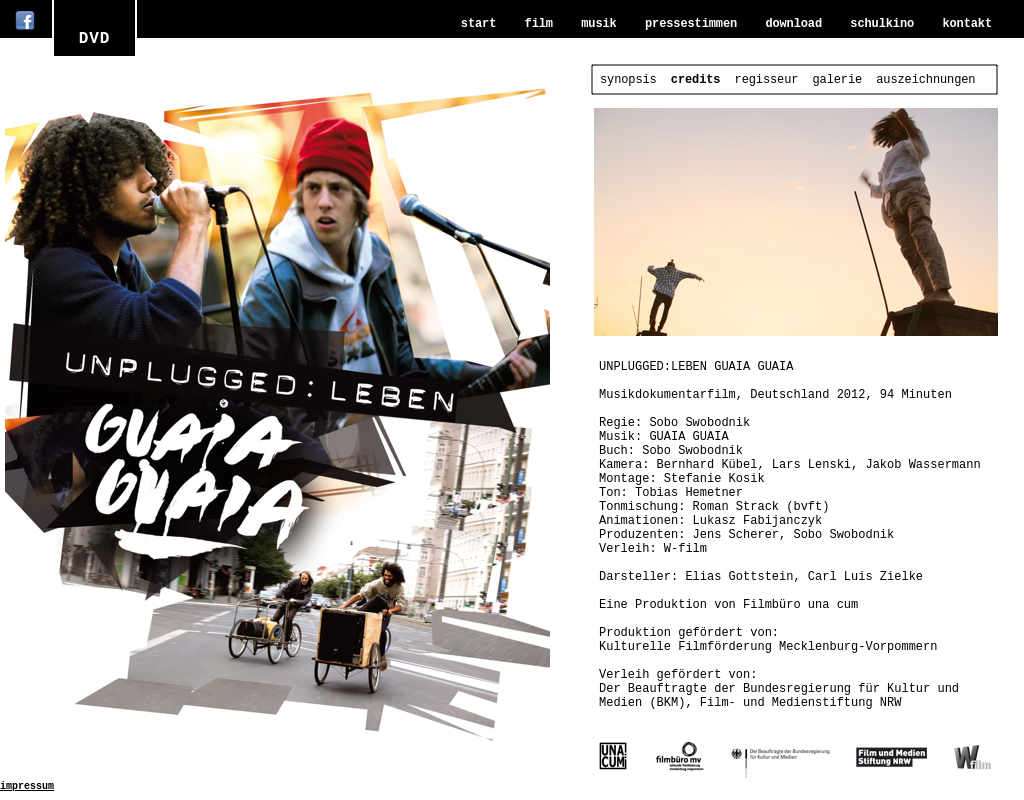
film (539, 24)
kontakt (967, 24)
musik (598, 24)
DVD (95, 39)
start (478, 24)
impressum (27, 786)
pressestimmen (691, 24)
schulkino (882, 24)
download (793, 24)
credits (696, 80)
